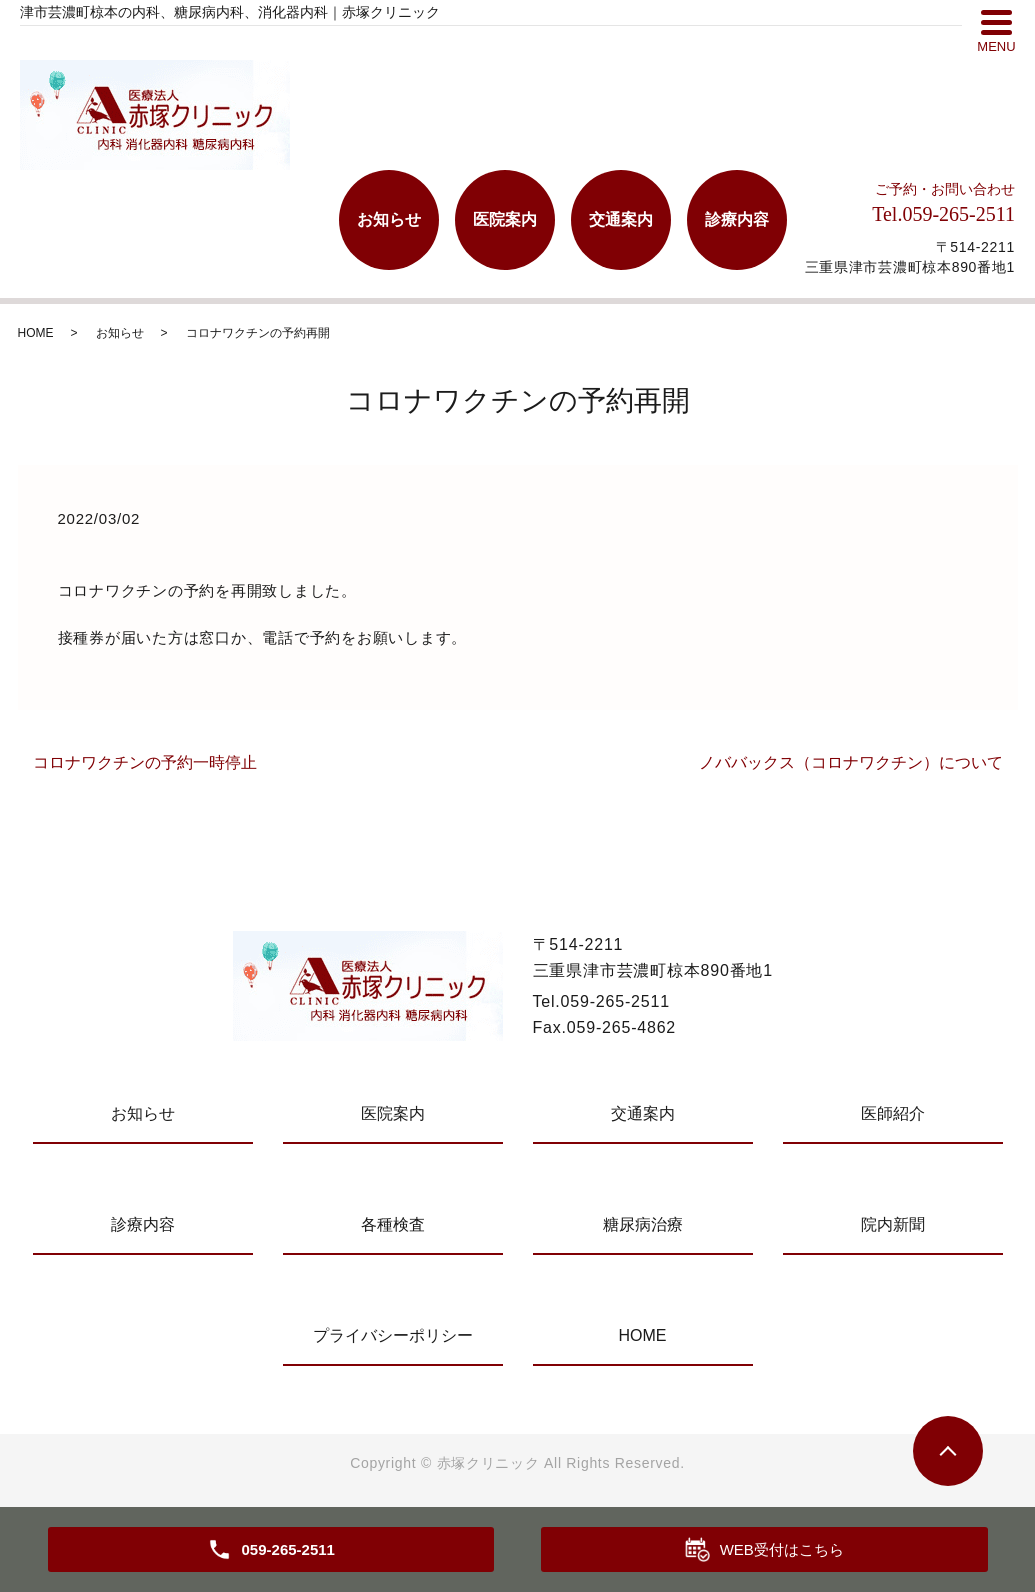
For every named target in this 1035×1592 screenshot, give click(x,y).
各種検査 (393, 1224)
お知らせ (389, 219)
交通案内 (621, 219)
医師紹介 (893, 1113)
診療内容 (737, 219)
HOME (36, 333)
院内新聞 (893, 1224)
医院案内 (505, 219)
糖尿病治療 (643, 1224)
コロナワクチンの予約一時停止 (145, 762)
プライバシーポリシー (393, 1335)
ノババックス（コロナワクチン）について (851, 762)
